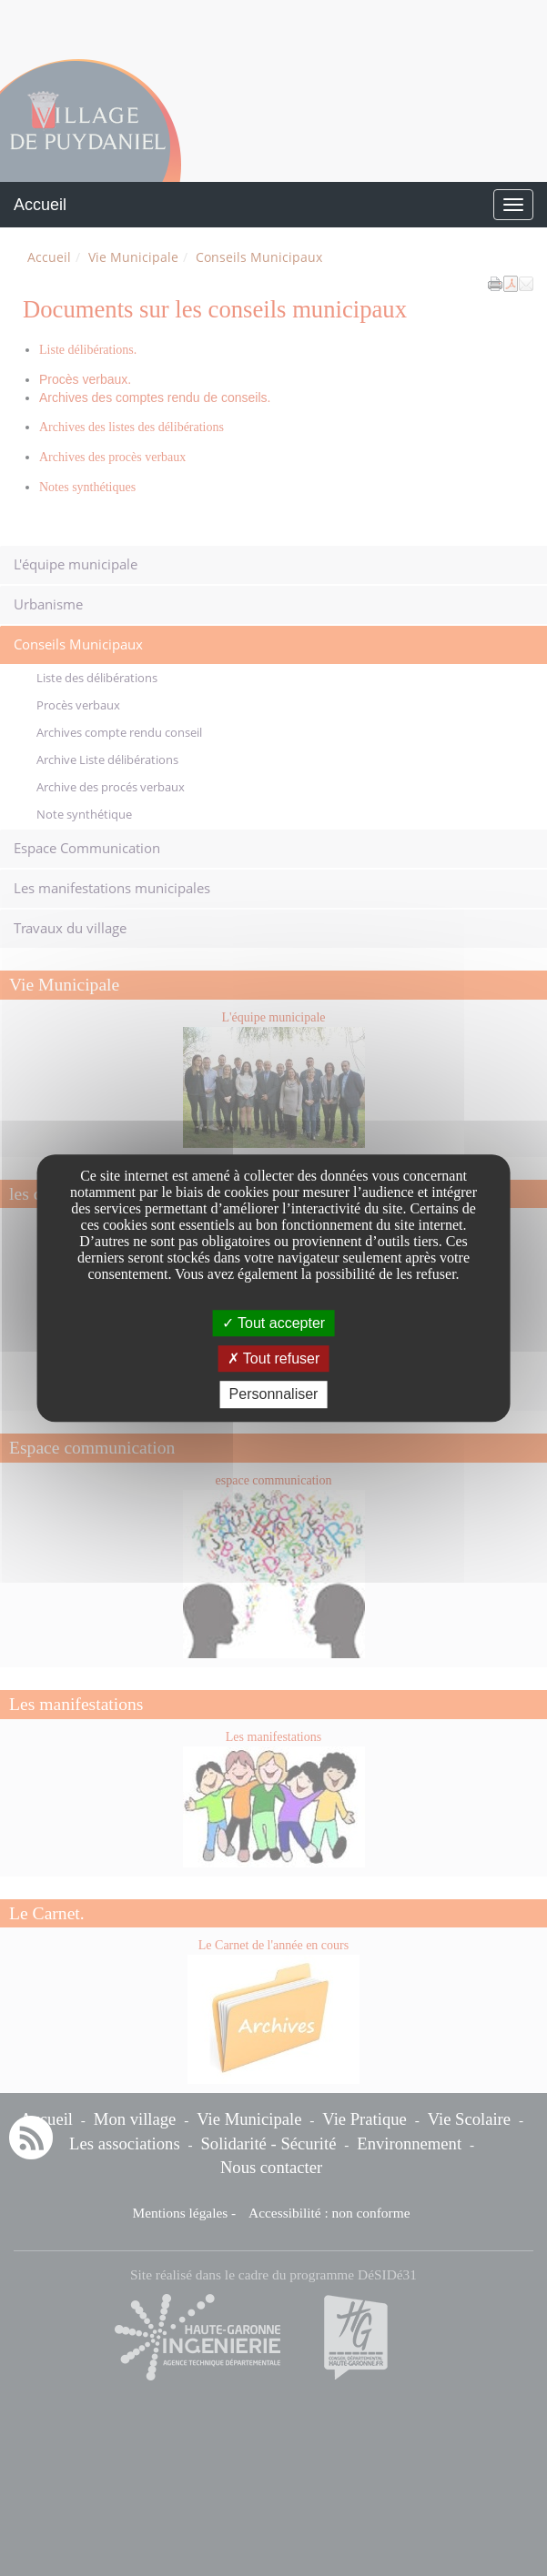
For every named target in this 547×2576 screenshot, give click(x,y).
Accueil (40, 205)
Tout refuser (274, 1358)
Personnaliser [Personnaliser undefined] (274, 1395)
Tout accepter (273, 1323)
